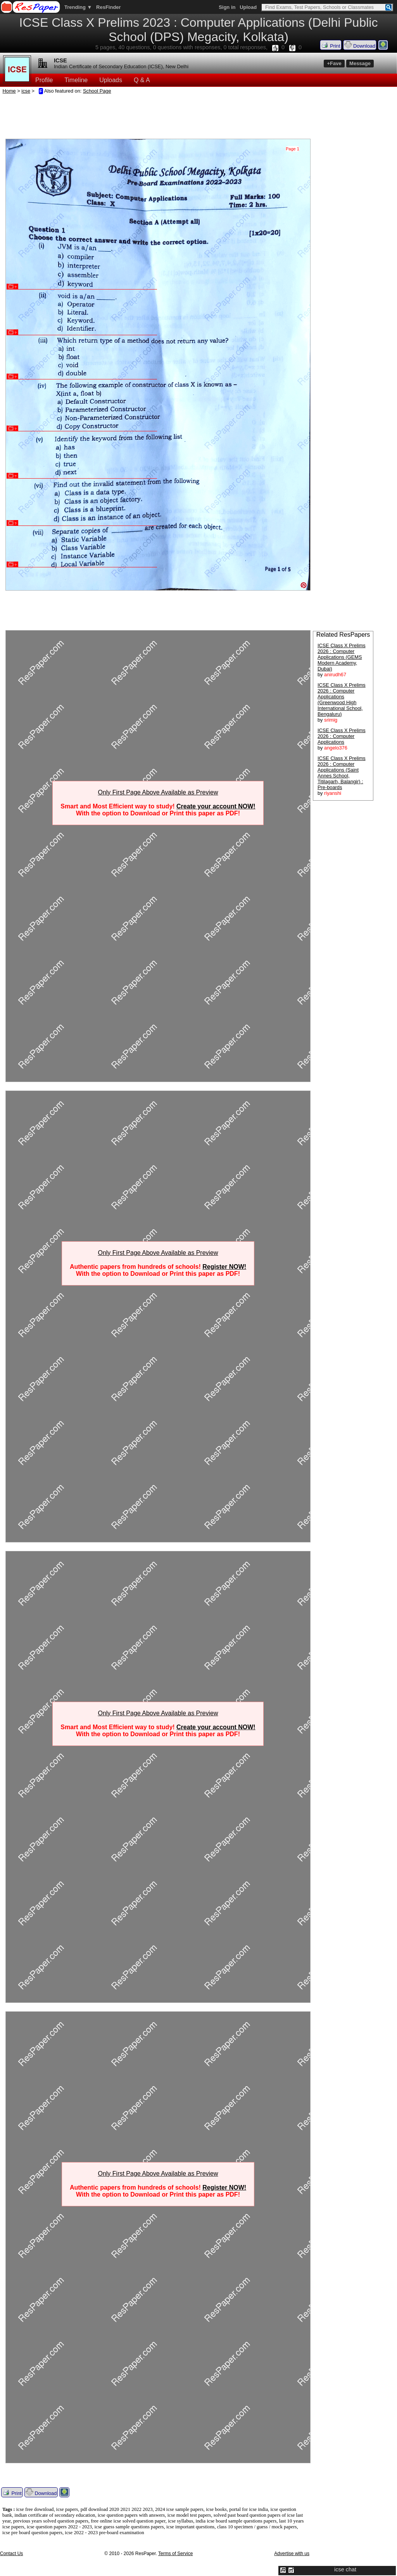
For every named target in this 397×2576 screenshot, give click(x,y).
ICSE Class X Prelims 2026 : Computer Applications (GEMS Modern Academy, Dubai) (342, 657)
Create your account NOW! (215, 806)
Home (9, 91)
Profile (44, 80)
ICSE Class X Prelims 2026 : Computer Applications (342, 736)
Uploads (110, 80)
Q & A (142, 80)
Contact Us (11, 2553)
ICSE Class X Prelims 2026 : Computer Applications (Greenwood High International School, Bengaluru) (342, 699)
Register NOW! (224, 1266)
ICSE (60, 60)
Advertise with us (291, 2553)
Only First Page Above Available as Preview (158, 792)
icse (25, 91)
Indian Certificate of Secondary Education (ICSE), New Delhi (121, 66)
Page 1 (292, 148)
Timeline (76, 80)
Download (359, 45)
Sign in (227, 7)
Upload (248, 7)
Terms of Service (175, 2553)
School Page (97, 91)
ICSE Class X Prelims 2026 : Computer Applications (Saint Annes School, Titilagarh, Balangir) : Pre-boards (342, 772)
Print (330, 45)
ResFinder (108, 7)
